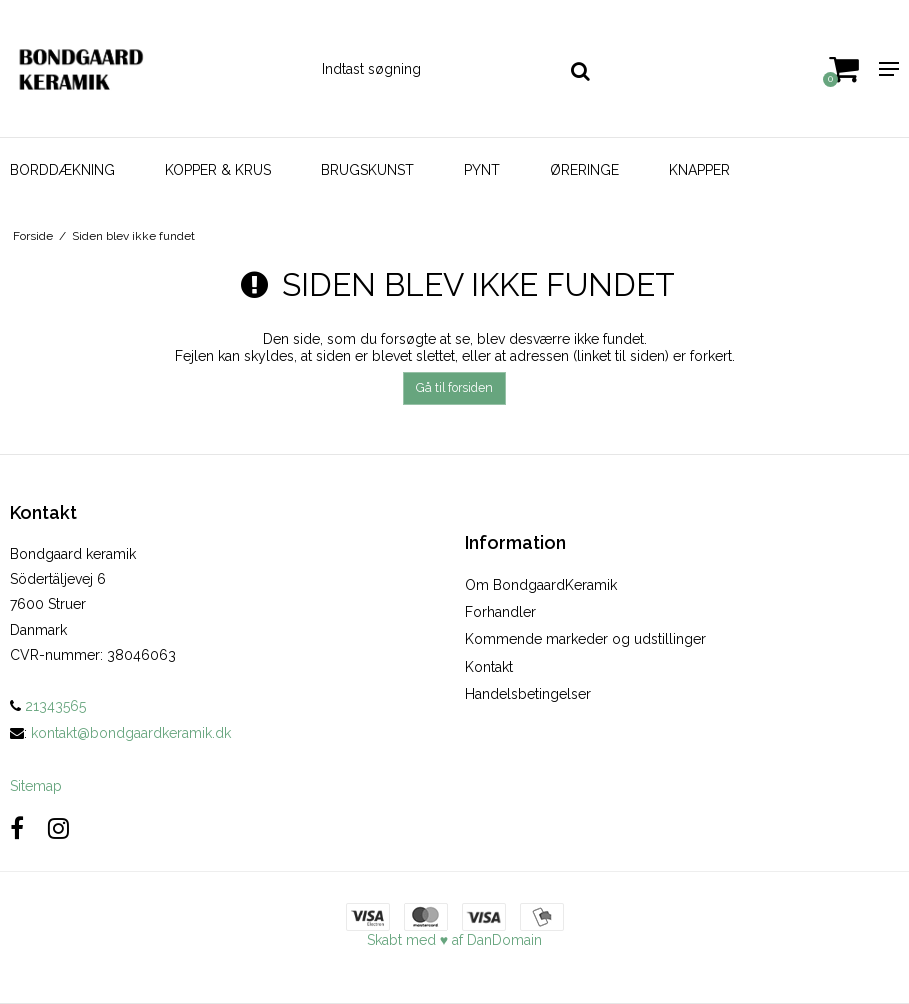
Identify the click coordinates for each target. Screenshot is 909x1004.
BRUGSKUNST (367, 170)
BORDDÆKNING (62, 170)
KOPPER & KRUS (218, 170)
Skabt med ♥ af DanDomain (454, 940)
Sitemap (36, 786)
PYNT (482, 170)
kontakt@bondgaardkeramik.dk (131, 733)
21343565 (48, 706)
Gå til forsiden (454, 387)
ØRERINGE (584, 170)
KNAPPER (699, 170)
